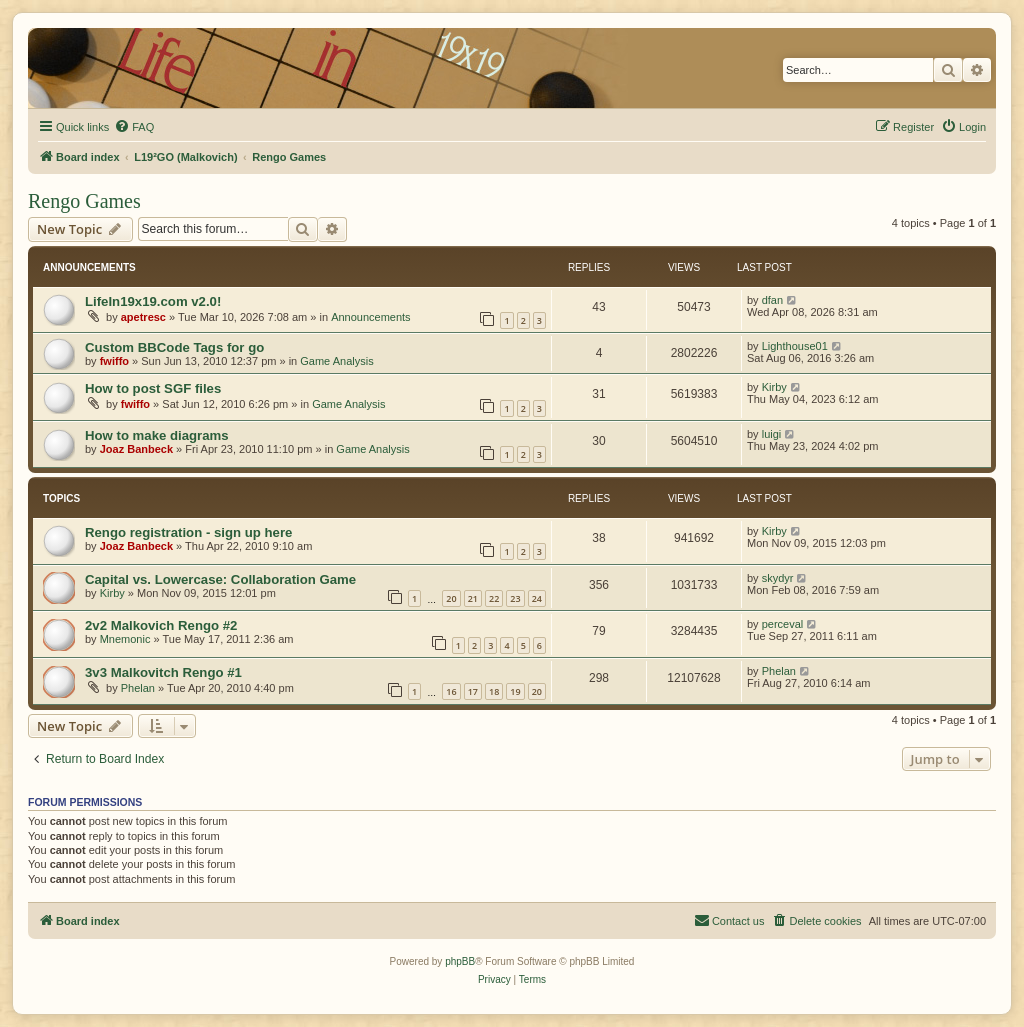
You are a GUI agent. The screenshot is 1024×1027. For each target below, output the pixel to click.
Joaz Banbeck (136, 449)
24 (537, 598)
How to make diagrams (157, 435)
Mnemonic (125, 639)
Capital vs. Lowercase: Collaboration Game (220, 579)
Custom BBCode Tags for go (174, 347)
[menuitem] (134, 127)
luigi (772, 434)
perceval (783, 624)
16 (451, 691)
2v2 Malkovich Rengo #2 (161, 625)
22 (494, 598)
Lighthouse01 (795, 346)
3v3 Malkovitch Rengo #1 (163, 672)
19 (515, 691)
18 (494, 691)
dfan (772, 300)
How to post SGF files (153, 388)
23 (515, 598)
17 (473, 691)
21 (473, 598)
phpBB (460, 961)
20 (451, 598)
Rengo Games (84, 201)
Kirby (774, 387)
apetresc (143, 317)
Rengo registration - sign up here (188, 532)
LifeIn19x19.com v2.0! (153, 301)
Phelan (138, 688)
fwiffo (114, 361)
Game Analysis (336, 361)
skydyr (778, 578)
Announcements (371, 317)
